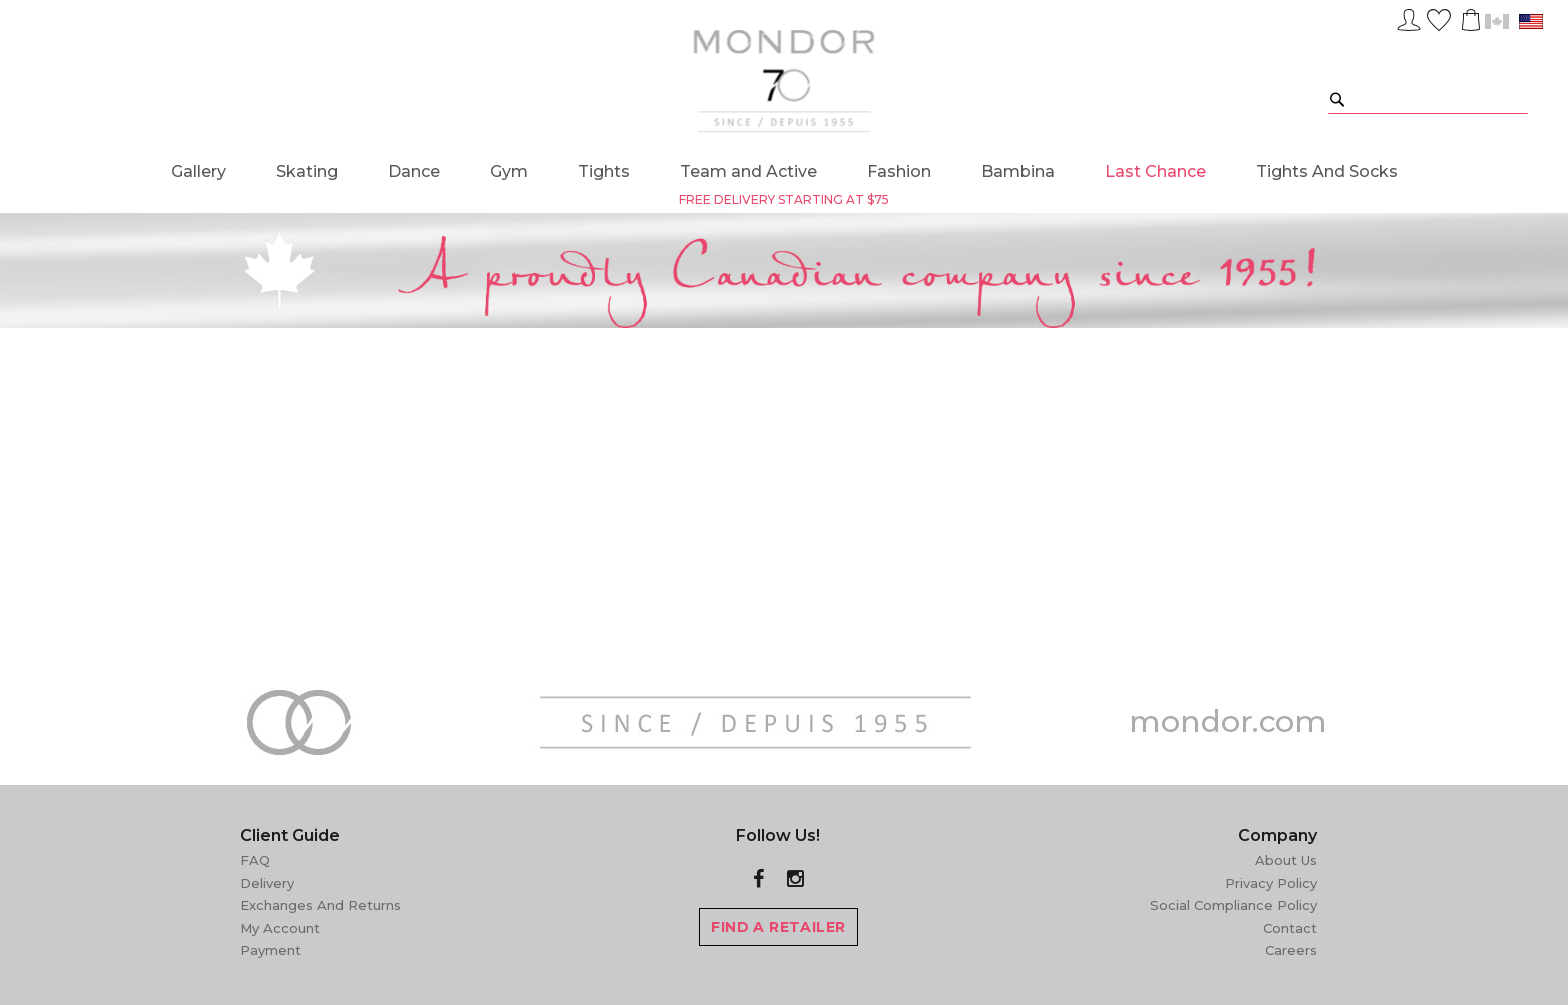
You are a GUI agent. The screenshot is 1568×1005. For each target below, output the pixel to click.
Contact (1290, 928)
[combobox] (1428, 98)
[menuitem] (198, 171)
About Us (1286, 860)
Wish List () (1439, 17)
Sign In (1409, 17)
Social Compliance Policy (1233, 905)
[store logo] (784, 81)
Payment (270, 950)
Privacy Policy (1271, 883)
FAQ (255, 860)
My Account (280, 928)
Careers (1291, 950)
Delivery (267, 883)
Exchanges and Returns (320, 905)
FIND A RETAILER (778, 927)
